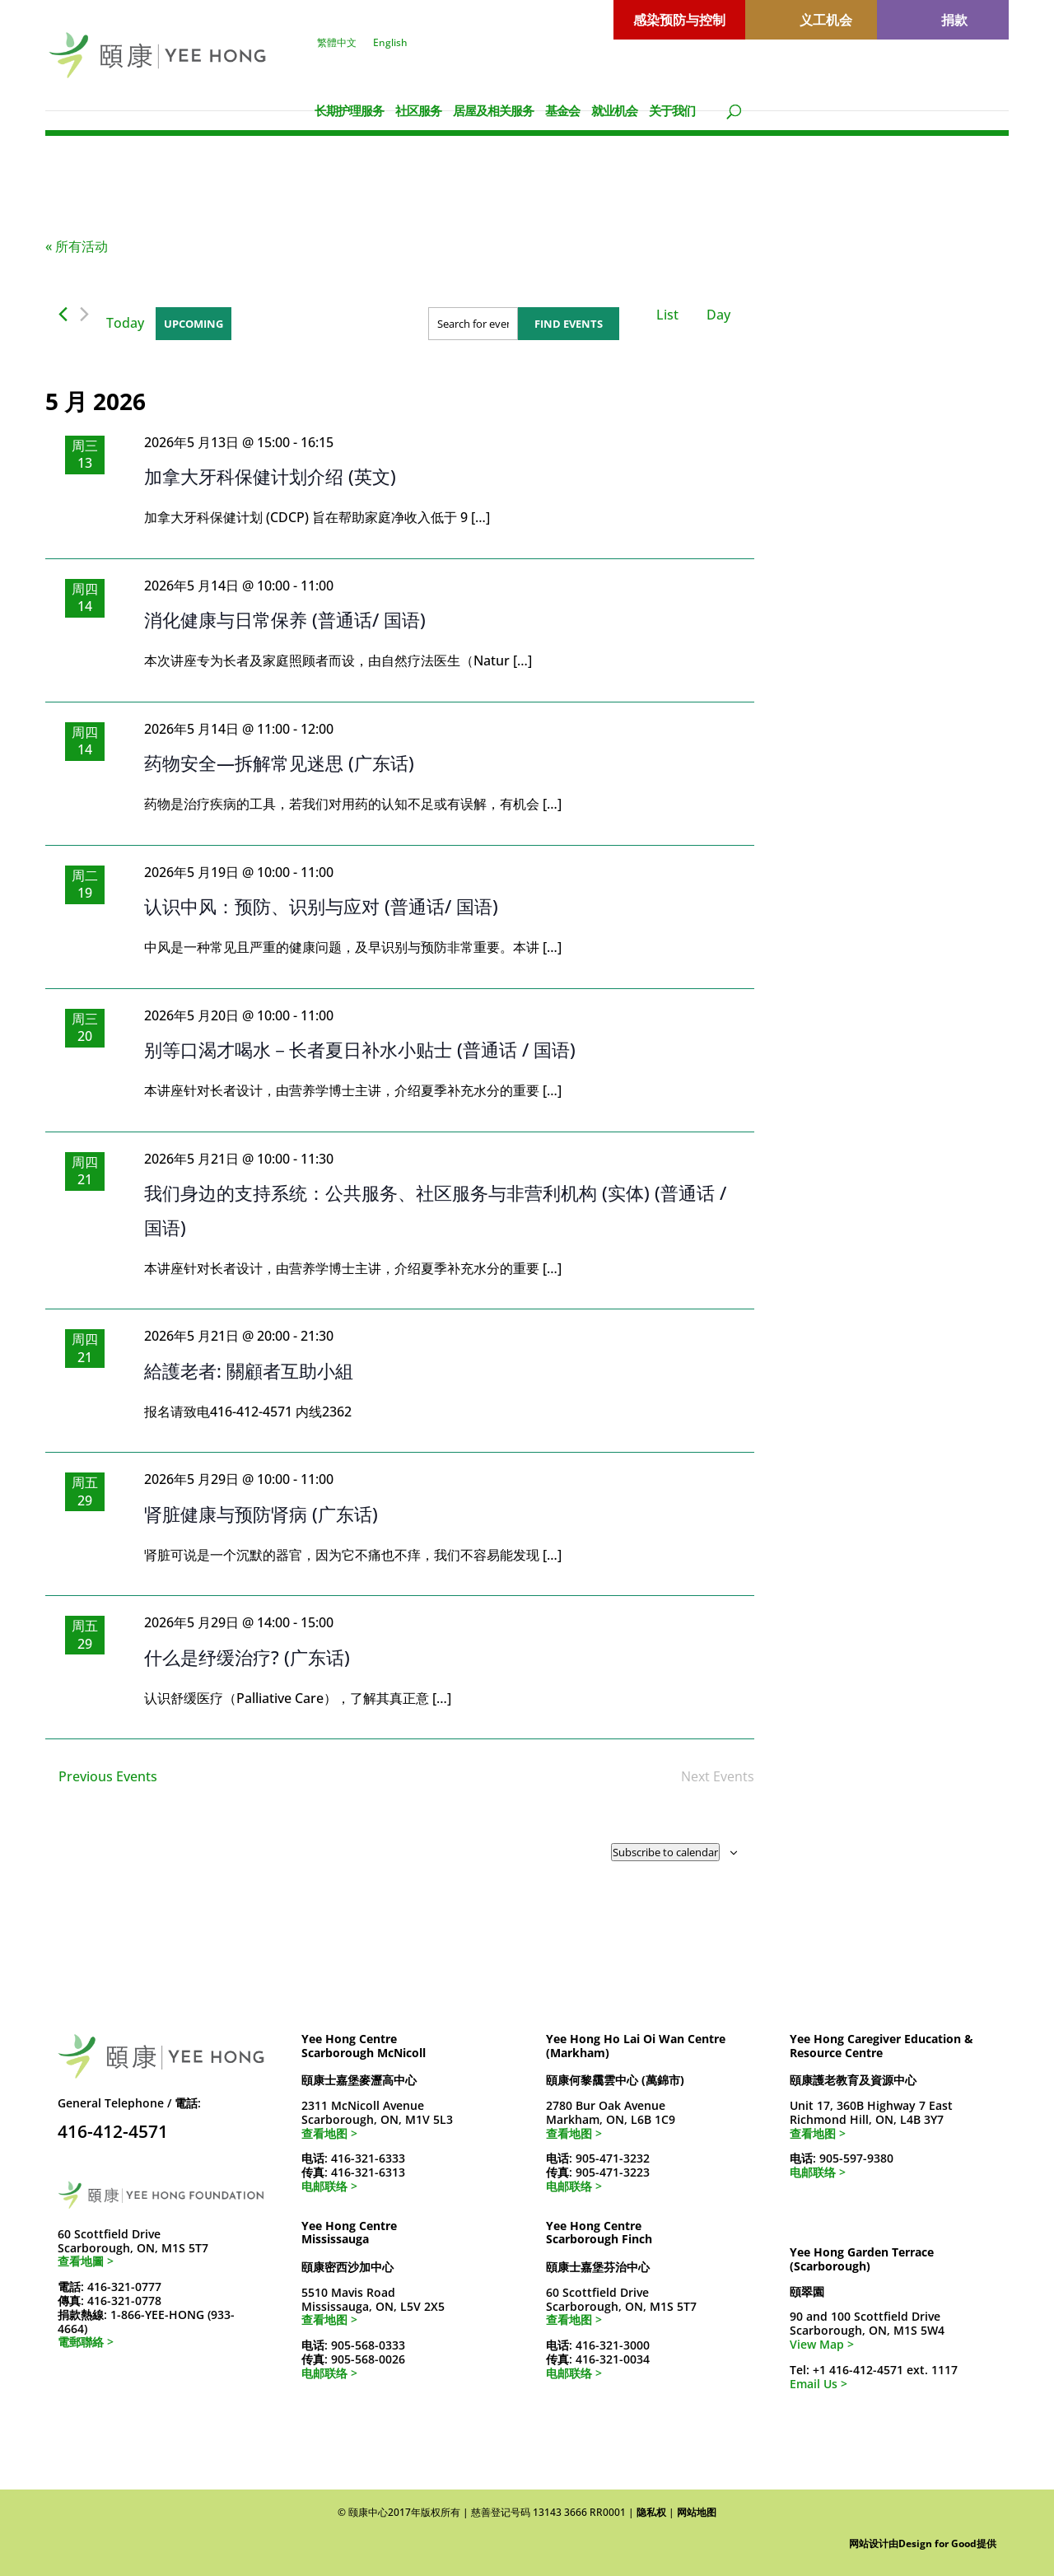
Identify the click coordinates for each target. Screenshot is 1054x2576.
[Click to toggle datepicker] (193, 323)
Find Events (568, 323)
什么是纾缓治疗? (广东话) (247, 1657)
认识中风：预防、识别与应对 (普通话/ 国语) (321, 906)
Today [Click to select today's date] (125, 323)
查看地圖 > (86, 2261)
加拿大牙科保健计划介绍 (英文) (270, 476)
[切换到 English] (968, 81)
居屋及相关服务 (493, 110)
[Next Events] (84, 314)
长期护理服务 (349, 110)
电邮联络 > (329, 2186)
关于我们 (672, 110)
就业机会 (614, 110)
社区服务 (418, 110)
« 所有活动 (76, 246)
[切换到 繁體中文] (915, 81)
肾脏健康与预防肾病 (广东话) (261, 1513)
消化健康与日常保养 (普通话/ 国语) (285, 619)
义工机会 (826, 20)
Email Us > (818, 2384)
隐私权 (651, 2512)
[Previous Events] (63, 314)
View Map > (822, 2344)
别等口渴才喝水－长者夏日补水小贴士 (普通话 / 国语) (360, 1049)
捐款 (954, 20)
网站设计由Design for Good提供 (922, 2543)
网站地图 (696, 2512)
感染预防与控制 (679, 20)
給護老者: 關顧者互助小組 (248, 1370)
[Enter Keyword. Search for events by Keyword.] (473, 323)
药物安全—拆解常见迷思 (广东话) (279, 762)
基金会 (562, 110)
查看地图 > (329, 2133)
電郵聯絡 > (86, 2342)
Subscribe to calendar (665, 1852)
